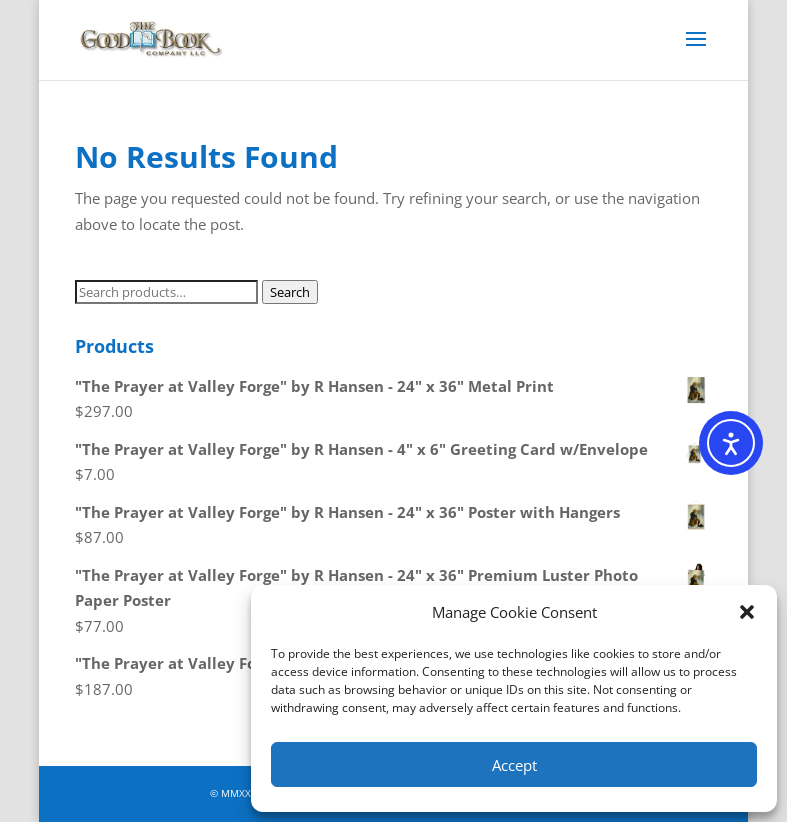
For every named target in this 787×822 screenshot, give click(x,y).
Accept (514, 765)
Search (290, 292)
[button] (747, 612)
